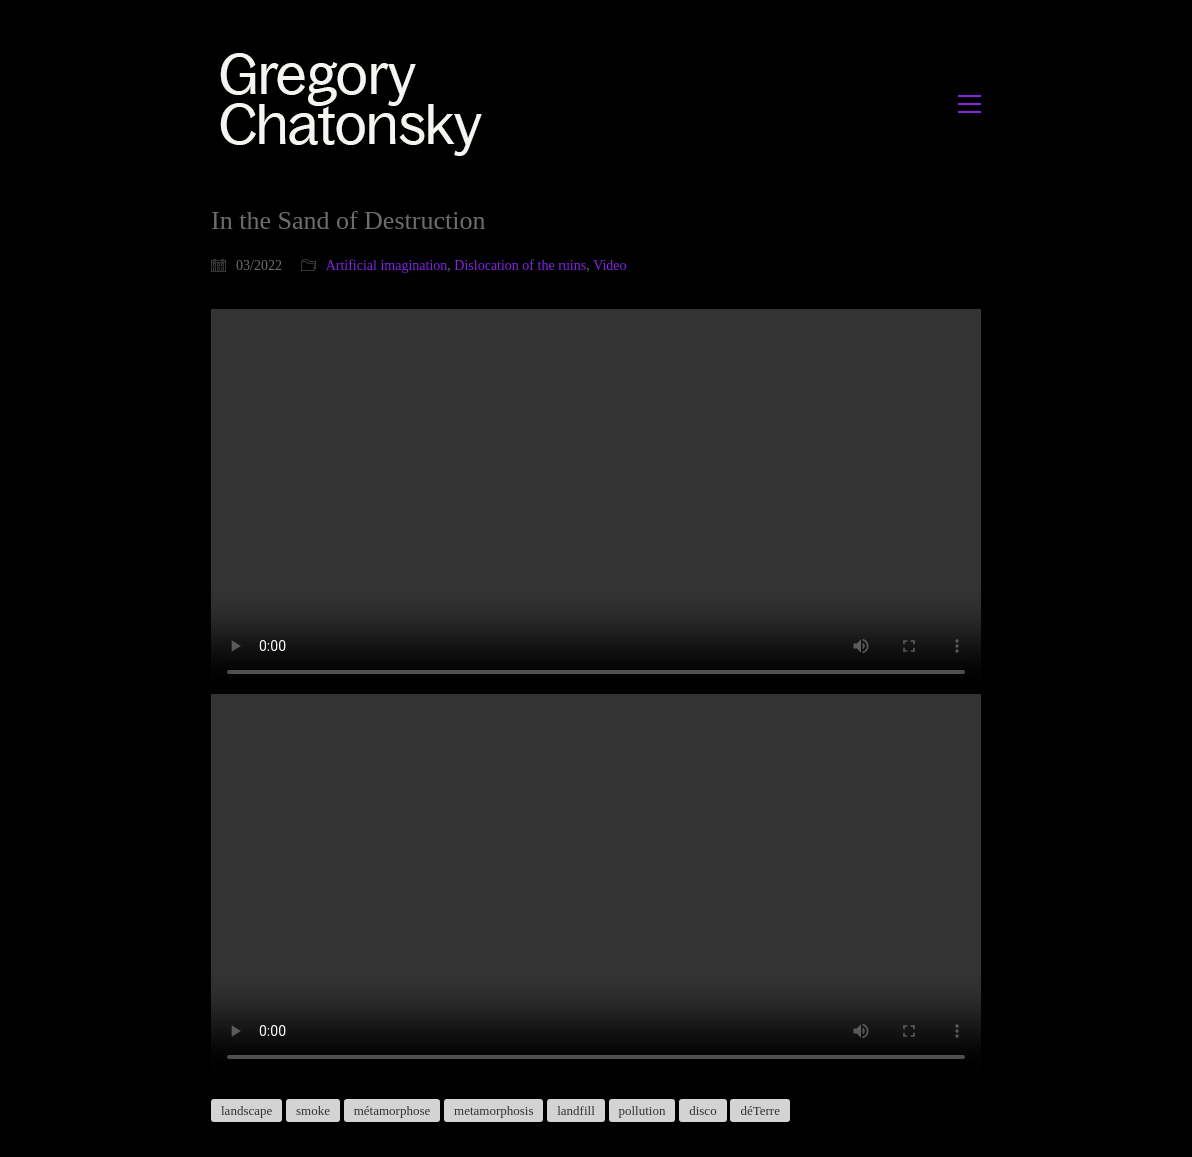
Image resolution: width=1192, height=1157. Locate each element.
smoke (313, 1110)
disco (702, 1110)
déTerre (760, 1110)
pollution (642, 1110)
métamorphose (392, 1110)
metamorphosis (493, 1110)
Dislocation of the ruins (520, 265)
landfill (576, 1110)
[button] (969, 104)
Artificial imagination (387, 265)
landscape (246, 1110)
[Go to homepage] (356, 103)
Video (609, 265)
